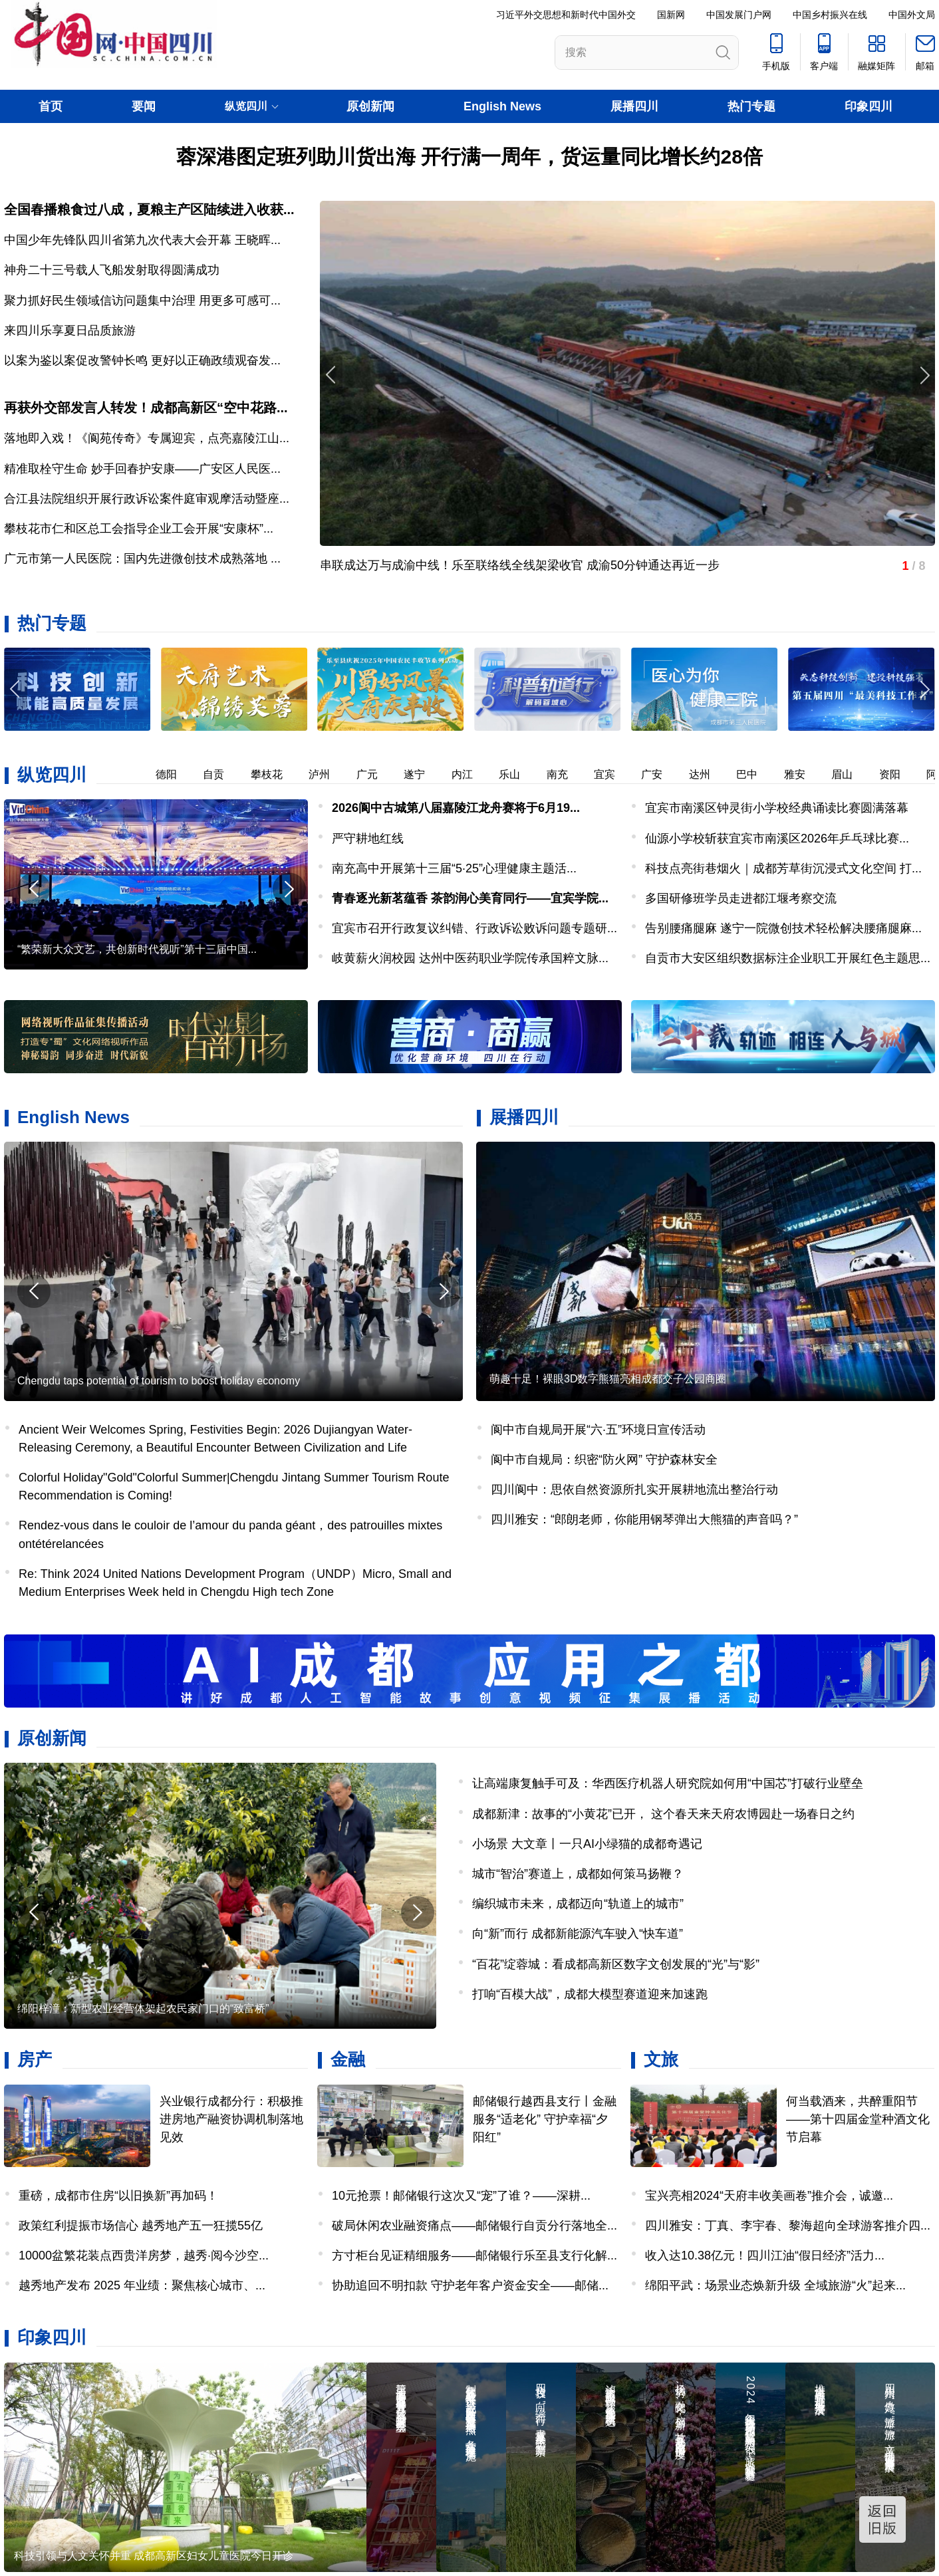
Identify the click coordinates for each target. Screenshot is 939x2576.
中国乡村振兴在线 (830, 14)
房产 (34, 2059)
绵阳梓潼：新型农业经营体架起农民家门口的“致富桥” (143, 2008)
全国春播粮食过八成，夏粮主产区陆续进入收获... (149, 209)
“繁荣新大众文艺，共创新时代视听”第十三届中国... (137, 949)
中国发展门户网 (738, 14)
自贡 (219, 774)
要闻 (144, 106)
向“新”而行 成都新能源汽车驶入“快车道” (577, 1933)
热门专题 (751, 106)
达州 (705, 774)
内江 (468, 774)
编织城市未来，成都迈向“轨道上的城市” (578, 1903)
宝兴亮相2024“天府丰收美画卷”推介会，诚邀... (769, 2195)
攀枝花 (273, 774)
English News (502, 106)
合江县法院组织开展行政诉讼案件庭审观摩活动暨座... (146, 498)
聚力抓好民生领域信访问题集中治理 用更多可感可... (142, 300)
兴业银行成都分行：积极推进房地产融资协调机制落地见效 (231, 2119)
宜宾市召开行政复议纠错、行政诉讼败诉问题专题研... (474, 928)
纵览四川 (51, 775)
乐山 (515, 774)
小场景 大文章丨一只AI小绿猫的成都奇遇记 (587, 1844)
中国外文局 (911, 14)
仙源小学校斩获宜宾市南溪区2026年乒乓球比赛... (777, 838)
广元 (373, 774)
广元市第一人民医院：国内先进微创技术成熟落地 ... (142, 558)
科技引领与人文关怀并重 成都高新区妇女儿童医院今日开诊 (153, 2555)
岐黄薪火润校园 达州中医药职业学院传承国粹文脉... (470, 958)
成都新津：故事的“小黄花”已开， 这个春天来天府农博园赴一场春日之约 (663, 1814)
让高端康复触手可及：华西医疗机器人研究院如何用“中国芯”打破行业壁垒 (667, 1783)
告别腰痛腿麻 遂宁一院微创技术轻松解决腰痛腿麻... (783, 928)
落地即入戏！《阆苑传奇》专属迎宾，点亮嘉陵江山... (146, 438)
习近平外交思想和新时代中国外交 (566, 14)
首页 (51, 106)
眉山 (848, 774)
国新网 (671, 14)
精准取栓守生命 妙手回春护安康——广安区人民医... (142, 468)
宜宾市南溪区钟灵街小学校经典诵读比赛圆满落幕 (776, 808)
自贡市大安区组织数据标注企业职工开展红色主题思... (787, 958)
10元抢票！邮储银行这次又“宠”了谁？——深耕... (461, 2195)
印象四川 (868, 106)
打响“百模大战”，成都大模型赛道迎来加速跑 (590, 1994)
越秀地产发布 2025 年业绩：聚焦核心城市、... (142, 2285)
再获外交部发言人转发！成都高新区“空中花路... (146, 407)
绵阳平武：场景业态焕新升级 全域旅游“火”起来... (775, 2285)
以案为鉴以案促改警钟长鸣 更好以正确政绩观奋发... (142, 360)
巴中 (752, 774)
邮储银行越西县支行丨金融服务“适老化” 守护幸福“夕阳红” (544, 2119)
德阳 (172, 774)
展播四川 (634, 106)
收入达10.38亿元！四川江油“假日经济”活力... (764, 2255)
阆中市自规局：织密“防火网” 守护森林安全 (604, 1459)
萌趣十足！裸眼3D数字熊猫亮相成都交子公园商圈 (607, 1378)
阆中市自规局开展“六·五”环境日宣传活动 (598, 1429)
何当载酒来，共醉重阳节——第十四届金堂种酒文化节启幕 (858, 2119)
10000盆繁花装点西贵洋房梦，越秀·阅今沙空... (144, 2255)
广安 (657, 774)
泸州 (325, 774)
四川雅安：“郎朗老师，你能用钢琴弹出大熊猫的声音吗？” (644, 1519)
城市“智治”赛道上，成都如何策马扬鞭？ (578, 1873)
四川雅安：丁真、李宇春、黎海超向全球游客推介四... (787, 2225)
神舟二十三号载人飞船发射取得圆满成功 (111, 270)
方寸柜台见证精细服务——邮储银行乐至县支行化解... (474, 2255)
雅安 (800, 774)
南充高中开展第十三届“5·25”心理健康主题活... (454, 868)
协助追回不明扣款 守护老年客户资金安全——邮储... (470, 2285)
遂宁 (420, 774)
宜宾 (610, 774)
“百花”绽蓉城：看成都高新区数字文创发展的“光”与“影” (615, 1964)
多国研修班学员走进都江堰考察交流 (741, 898)
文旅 (661, 2059)
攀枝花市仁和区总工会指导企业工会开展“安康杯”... (138, 528)
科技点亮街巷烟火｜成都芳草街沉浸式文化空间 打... (783, 868)
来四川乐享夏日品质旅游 (70, 330)
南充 (563, 774)
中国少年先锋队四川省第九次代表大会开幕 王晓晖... (142, 240)
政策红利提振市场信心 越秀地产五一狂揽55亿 (141, 2225)
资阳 (895, 774)
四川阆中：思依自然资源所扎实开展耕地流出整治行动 (634, 1489)
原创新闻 (370, 106)
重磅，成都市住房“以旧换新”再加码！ (118, 2195)
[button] (923, 689)
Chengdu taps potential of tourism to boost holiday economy (158, 1380)
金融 (348, 2059)
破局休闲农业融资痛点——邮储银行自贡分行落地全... (474, 2225)
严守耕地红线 (368, 838)
